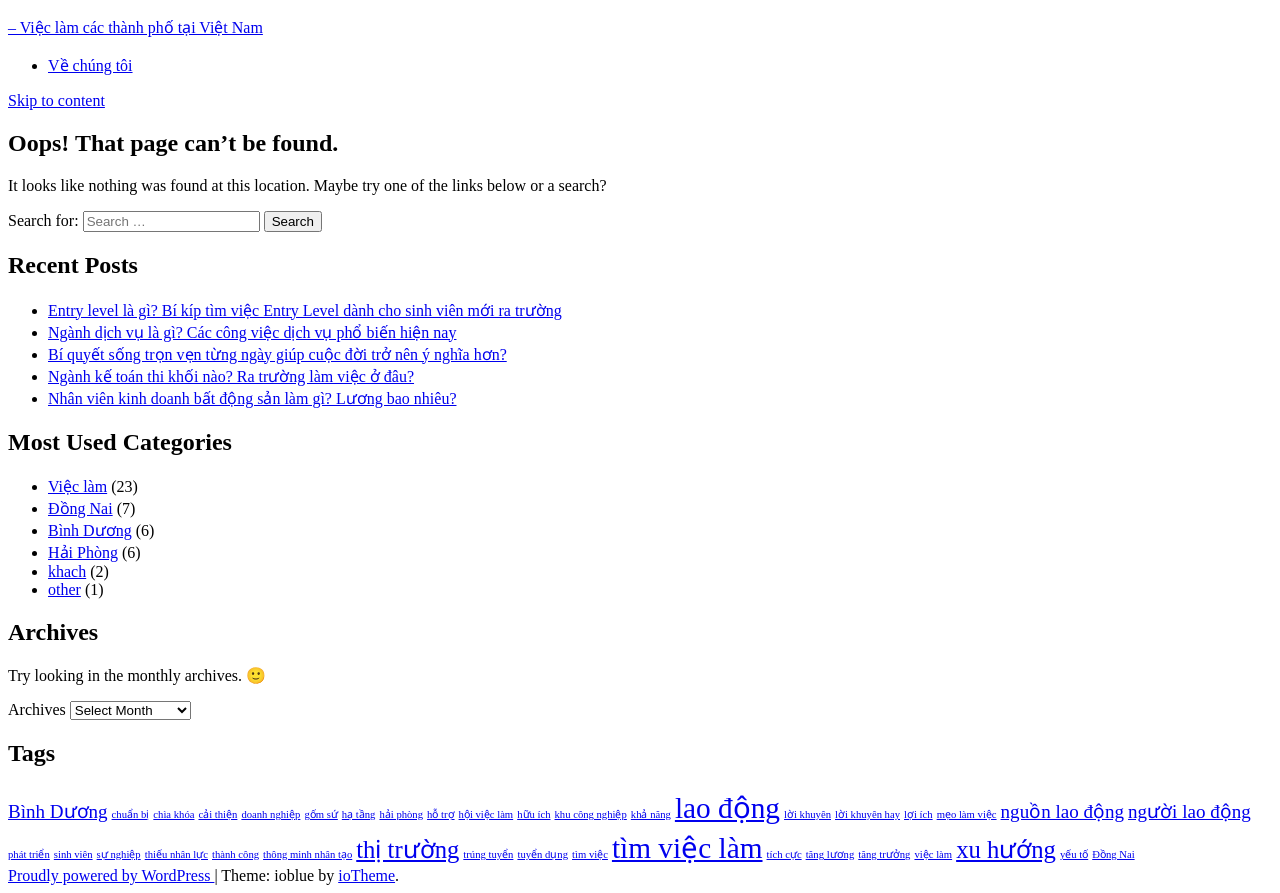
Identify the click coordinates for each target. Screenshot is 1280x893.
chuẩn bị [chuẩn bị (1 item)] (131, 814)
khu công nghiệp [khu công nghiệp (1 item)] (591, 814)
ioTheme (366, 875)
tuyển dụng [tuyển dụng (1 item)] (542, 854)
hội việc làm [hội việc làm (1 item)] (486, 814)
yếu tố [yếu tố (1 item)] (1074, 854)
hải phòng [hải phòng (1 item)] (401, 814)
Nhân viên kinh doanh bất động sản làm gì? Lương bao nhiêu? (252, 398)
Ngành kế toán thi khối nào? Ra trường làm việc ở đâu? (231, 376)
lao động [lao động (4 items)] (727, 808)
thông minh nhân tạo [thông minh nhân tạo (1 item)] (307, 854)
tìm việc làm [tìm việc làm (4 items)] (687, 848)
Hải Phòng (83, 552)
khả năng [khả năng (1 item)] (651, 814)
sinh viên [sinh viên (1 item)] (73, 854)
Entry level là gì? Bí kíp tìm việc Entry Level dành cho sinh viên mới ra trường (305, 310)
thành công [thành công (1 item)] (235, 854)
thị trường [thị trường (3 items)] (407, 849)
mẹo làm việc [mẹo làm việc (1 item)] (967, 814)
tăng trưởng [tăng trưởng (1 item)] (884, 854)
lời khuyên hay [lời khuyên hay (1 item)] (867, 814)
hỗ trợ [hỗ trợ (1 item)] (441, 814)
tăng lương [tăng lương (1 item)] (830, 854)
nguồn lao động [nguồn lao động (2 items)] (1062, 811)
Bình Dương (90, 530)
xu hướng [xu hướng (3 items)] (1006, 849)
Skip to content (56, 100)
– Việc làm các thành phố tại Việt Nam (135, 27)
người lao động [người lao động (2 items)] (1189, 811)
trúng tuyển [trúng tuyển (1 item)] (488, 854)
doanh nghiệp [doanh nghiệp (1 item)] (270, 814)
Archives (37, 709)
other (64, 589)
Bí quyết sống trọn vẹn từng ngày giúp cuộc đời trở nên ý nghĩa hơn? (277, 354)
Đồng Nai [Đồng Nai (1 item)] (1113, 854)
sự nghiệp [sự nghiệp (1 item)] (119, 854)
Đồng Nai (80, 508)
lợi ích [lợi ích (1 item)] (918, 814)
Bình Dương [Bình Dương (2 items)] (58, 811)
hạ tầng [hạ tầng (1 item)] (359, 814)
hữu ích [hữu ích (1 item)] (533, 814)
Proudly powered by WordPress (111, 875)
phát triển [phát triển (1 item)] (29, 854)
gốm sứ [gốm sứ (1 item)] (320, 814)
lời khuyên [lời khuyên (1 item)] (807, 814)
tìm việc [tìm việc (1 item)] (590, 854)
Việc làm (77, 486)
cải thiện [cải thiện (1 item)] (217, 814)
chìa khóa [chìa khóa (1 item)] (173, 814)
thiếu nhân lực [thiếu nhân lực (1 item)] (176, 854)
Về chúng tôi (90, 65)
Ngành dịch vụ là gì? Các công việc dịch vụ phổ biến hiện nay (252, 332)
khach (67, 571)
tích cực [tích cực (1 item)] (784, 854)
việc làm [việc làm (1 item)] (933, 854)
